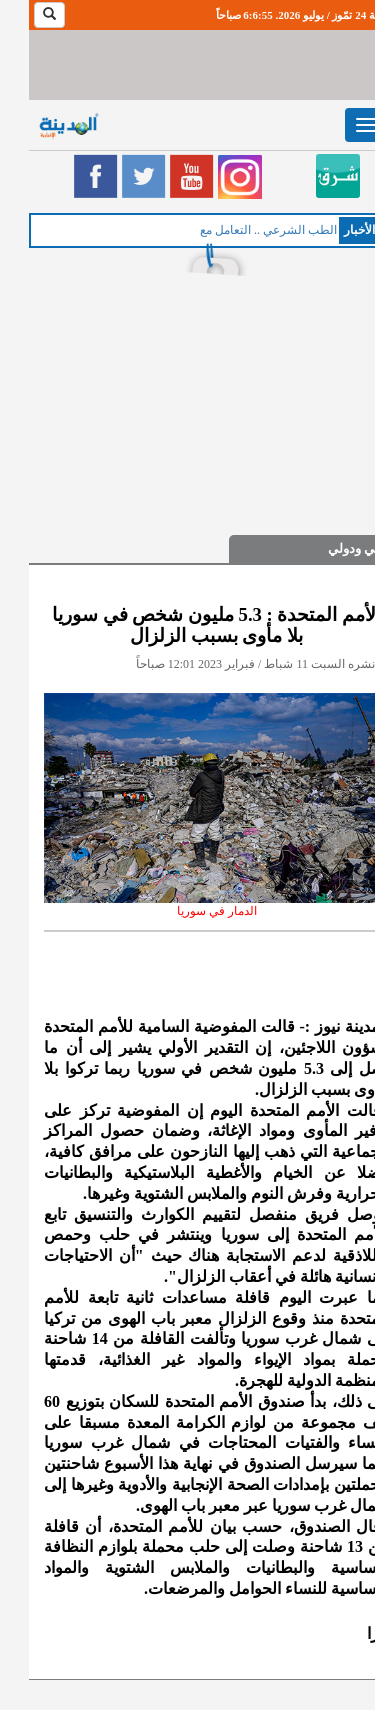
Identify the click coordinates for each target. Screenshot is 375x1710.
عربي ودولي (332, 548)
